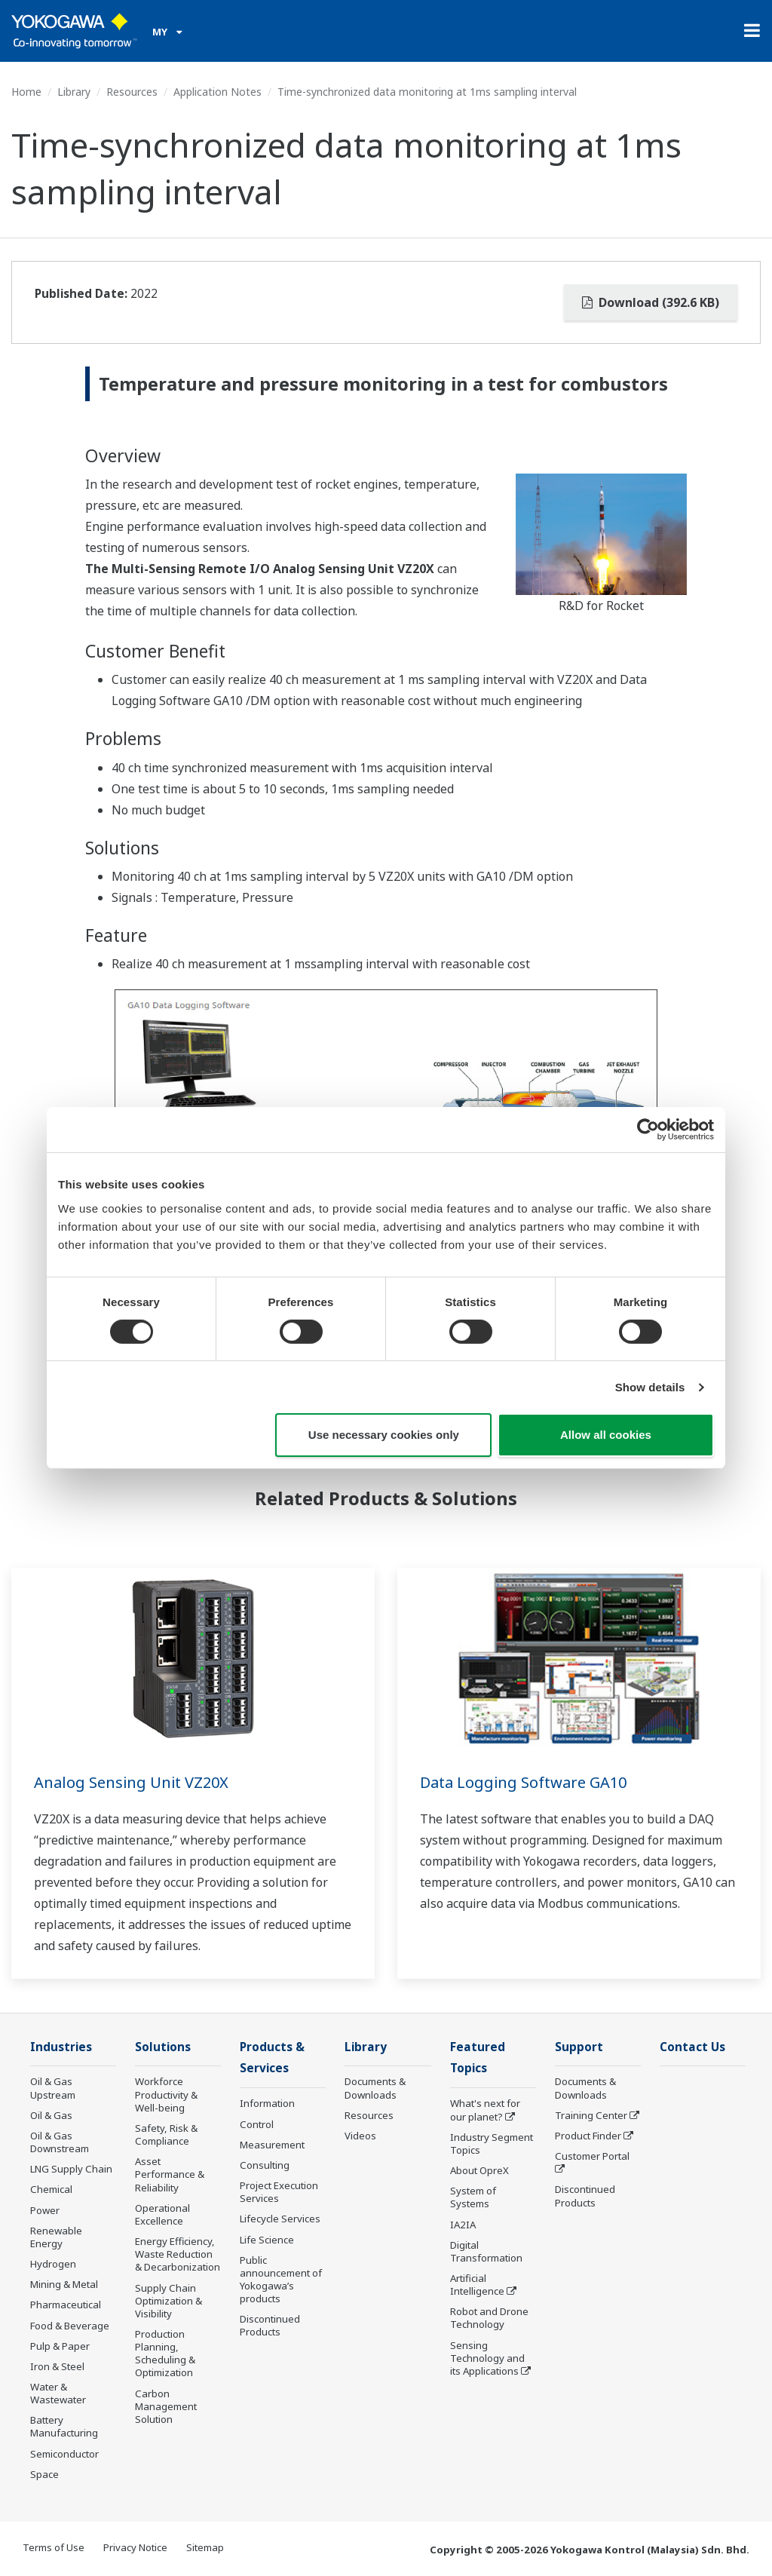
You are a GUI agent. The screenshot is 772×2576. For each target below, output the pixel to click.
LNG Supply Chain (71, 2169)
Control (257, 2124)
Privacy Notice (135, 2547)
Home (26, 91)
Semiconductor (64, 2454)
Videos (360, 2135)
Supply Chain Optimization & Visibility (168, 2300)
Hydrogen (53, 2264)
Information (267, 2103)
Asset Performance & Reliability (169, 2174)
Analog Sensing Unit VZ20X (131, 1782)
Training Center (591, 2115)
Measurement (272, 2144)
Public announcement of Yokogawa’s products (281, 2279)
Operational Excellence (162, 2214)
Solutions (163, 2047)
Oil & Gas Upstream (52, 2088)
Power (45, 2210)
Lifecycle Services (280, 2218)
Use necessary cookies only (383, 1434)
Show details (650, 1387)
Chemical (51, 2189)
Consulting (265, 2165)
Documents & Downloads (375, 2088)
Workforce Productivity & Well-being (166, 2094)
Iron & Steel (57, 2366)
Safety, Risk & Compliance (166, 2134)
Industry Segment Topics (491, 2143)
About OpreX (479, 2170)
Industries (61, 2047)
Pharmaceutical (65, 2304)
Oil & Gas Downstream (59, 2142)
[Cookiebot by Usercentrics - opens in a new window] (648, 1129)
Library (73, 91)
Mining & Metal (64, 2284)
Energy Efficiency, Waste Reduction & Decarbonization (177, 2254)
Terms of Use (53, 2547)
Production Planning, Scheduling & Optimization (165, 2353)
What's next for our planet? (485, 2109)
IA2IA (463, 2224)
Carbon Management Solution (166, 2406)
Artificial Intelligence (477, 2284)
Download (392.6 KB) (650, 302)
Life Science (267, 2239)
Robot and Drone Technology (489, 2318)
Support (579, 2047)
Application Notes (217, 91)
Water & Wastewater (58, 2393)
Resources (132, 91)
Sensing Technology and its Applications (487, 2358)
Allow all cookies (605, 1434)
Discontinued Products (270, 2325)
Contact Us (692, 2047)
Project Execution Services (279, 2192)
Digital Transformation (486, 2251)
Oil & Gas (51, 2115)
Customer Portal (592, 2156)
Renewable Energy (56, 2237)
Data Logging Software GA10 (523, 1782)
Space (44, 2474)
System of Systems (473, 2197)
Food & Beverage (69, 2325)
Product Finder (588, 2135)
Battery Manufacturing (64, 2426)
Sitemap (205, 2547)
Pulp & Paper (60, 2346)
